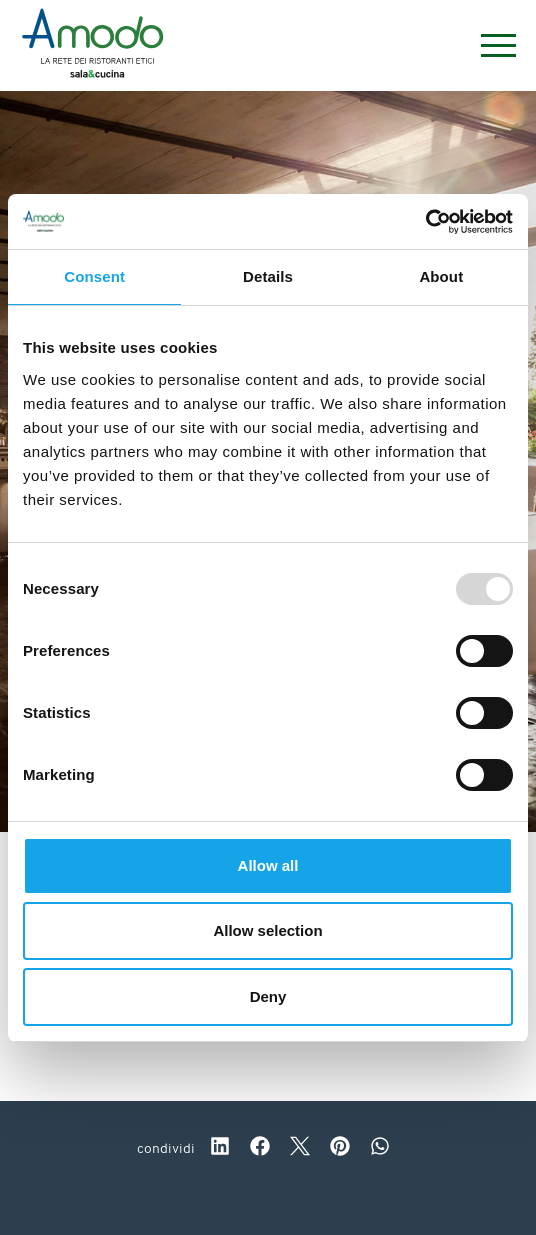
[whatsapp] (380, 1149)
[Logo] (92, 46)
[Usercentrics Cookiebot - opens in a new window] (425, 222)
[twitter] (300, 1149)
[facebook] (260, 1149)
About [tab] (441, 276)
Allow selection (267, 930)
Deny (268, 996)
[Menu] (488, 45)
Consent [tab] (94, 276)
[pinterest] (340, 1149)
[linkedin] (220, 1149)
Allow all (268, 865)
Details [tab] (268, 276)
